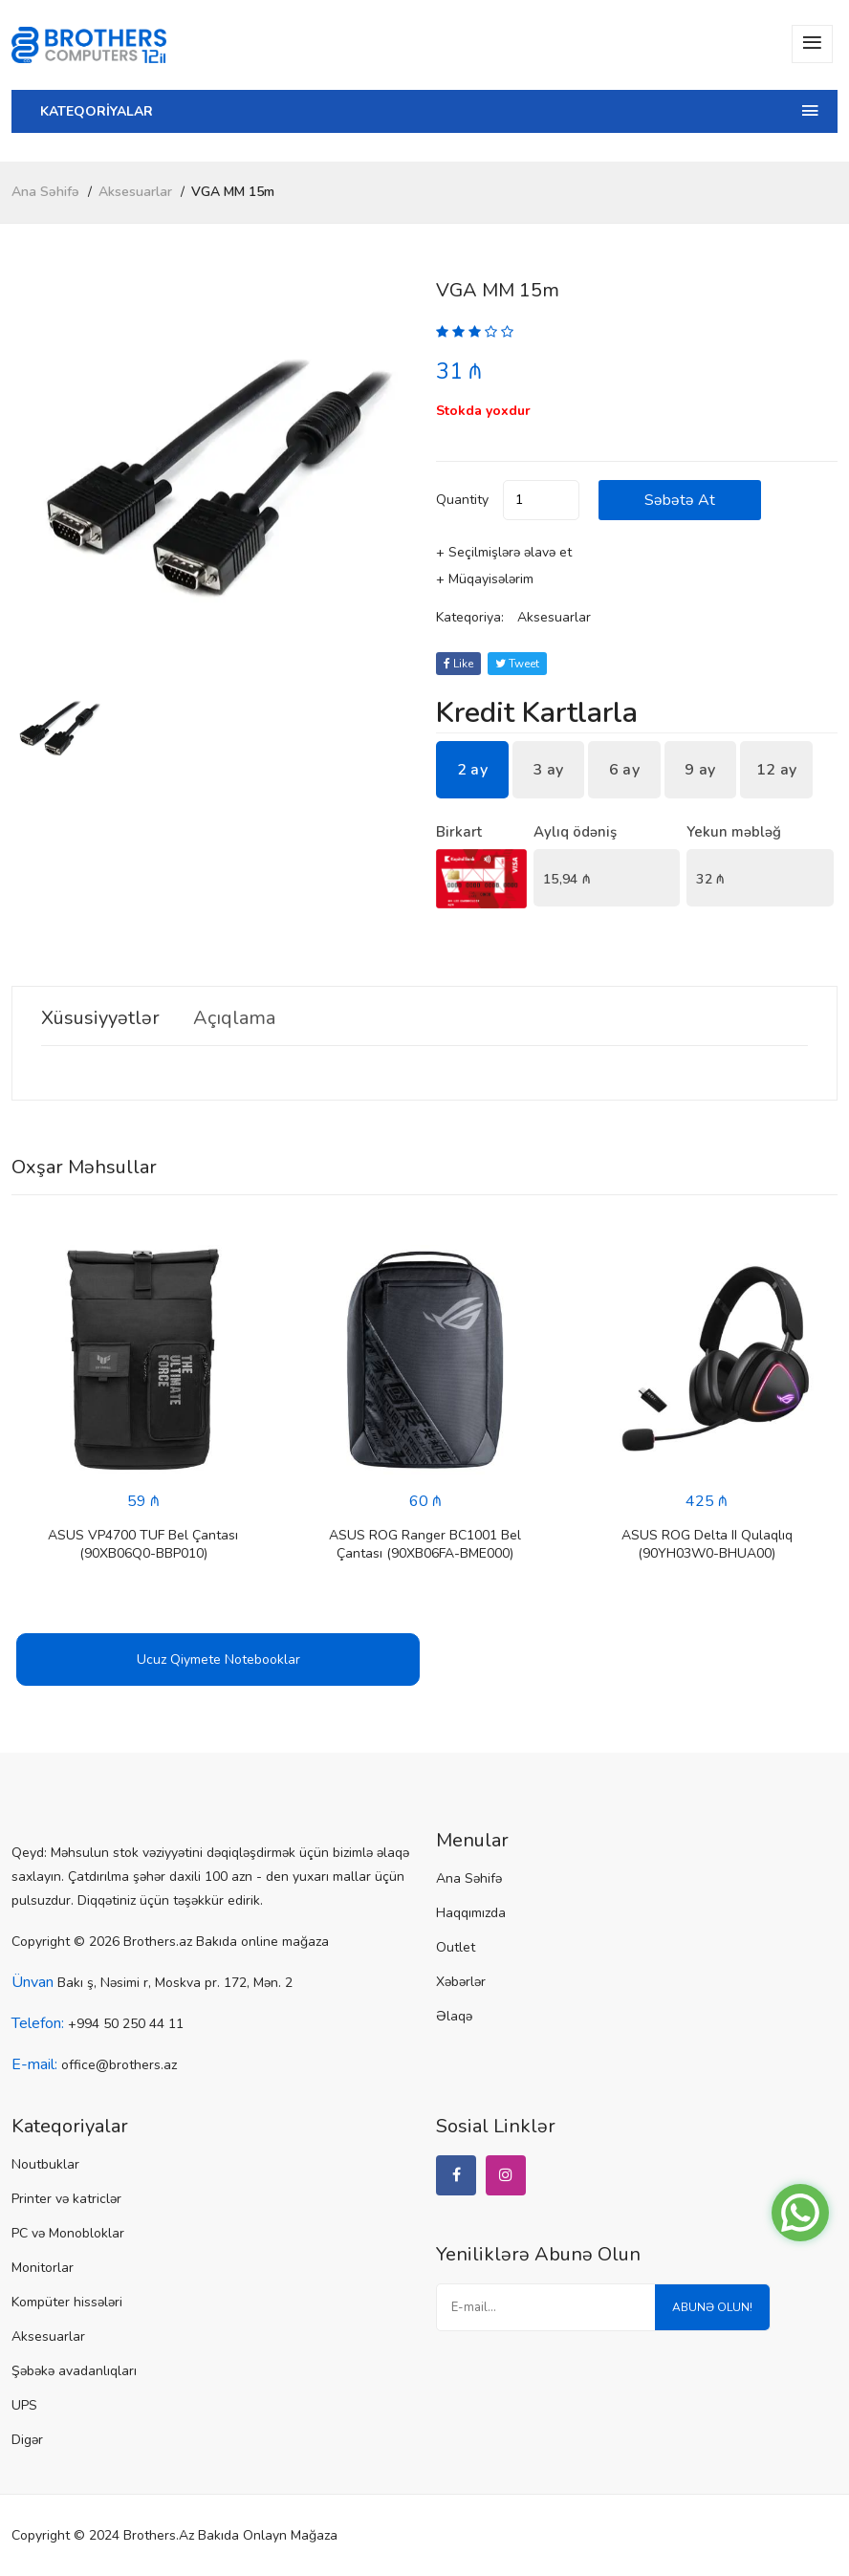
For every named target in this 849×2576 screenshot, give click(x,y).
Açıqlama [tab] (234, 1018)
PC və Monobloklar (67, 2233)
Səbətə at (679, 500)
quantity (462, 500)
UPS (24, 2405)
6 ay (624, 769)
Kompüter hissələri (66, 2302)
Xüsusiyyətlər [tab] (100, 1018)
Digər (27, 2440)
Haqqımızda (471, 1913)
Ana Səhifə (45, 192)
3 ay (548, 769)
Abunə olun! (712, 2307)
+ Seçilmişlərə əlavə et (504, 552)
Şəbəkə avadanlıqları (74, 2371)
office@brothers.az (119, 2065)
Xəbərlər (461, 1982)
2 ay (472, 769)
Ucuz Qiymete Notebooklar (218, 1659)
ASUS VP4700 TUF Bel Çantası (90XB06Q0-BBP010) (143, 1544)
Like (458, 663)
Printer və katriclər (66, 2199)
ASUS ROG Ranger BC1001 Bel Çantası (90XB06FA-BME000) (425, 1544)
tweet (517, 663)
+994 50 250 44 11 (126, 2024)
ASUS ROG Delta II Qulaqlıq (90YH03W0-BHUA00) (707, 1544)
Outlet (455, 1947)
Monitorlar (42, 2268)
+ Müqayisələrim (484, 579)
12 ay (776, 769)
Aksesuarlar (135, 192)
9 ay (700, 769)
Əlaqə (454, 2016)
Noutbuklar (45, 2164)
